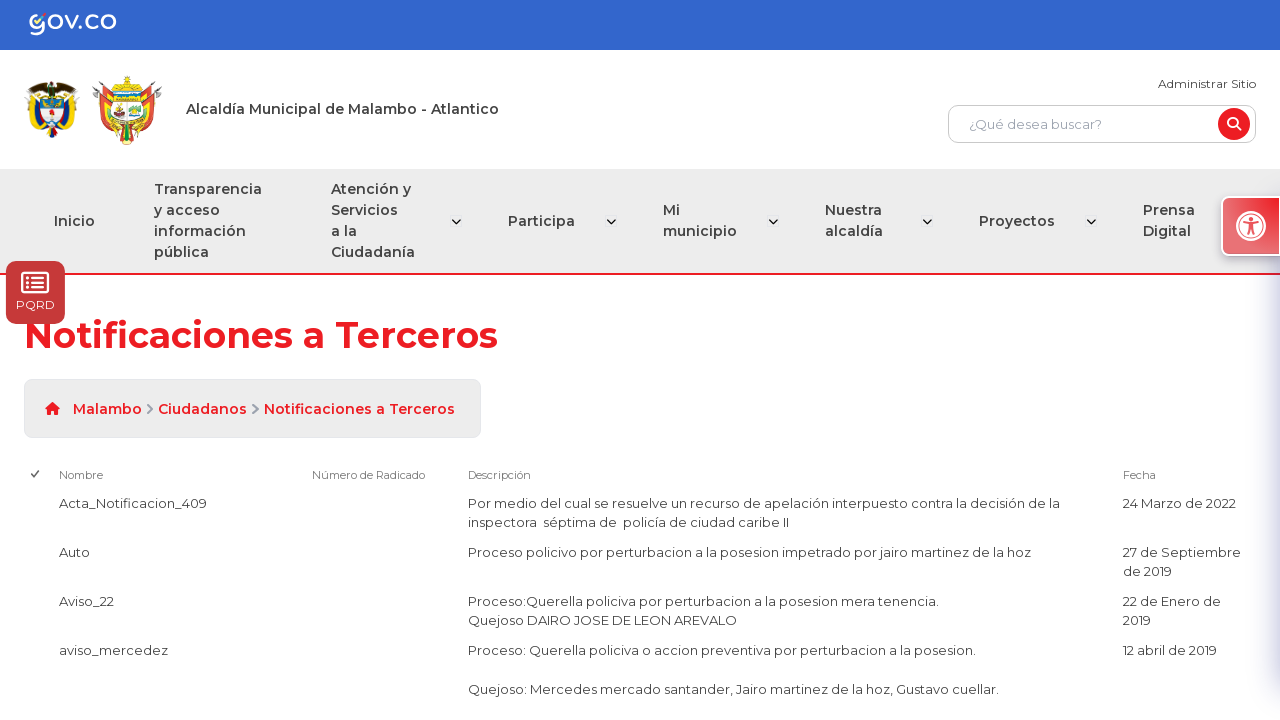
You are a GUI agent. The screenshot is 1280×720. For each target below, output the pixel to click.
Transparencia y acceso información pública (209, 220)
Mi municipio (703, 220)
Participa (546, 221)
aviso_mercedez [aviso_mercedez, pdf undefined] (113, 650)
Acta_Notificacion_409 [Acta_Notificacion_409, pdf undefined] (133, 503)
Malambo (107, 409)
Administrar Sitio (1207, 83)
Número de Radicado (368, 475)
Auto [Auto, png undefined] (74, 552)
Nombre (81, 475)
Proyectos (1019, 221)
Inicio (74, 221)
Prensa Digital (1169, 220)
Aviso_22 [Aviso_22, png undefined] (86, 601)
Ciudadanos (202, 409)
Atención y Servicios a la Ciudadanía (376, 220)
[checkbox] (36, 475)
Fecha (1139, 475)
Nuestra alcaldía (855, 220)
